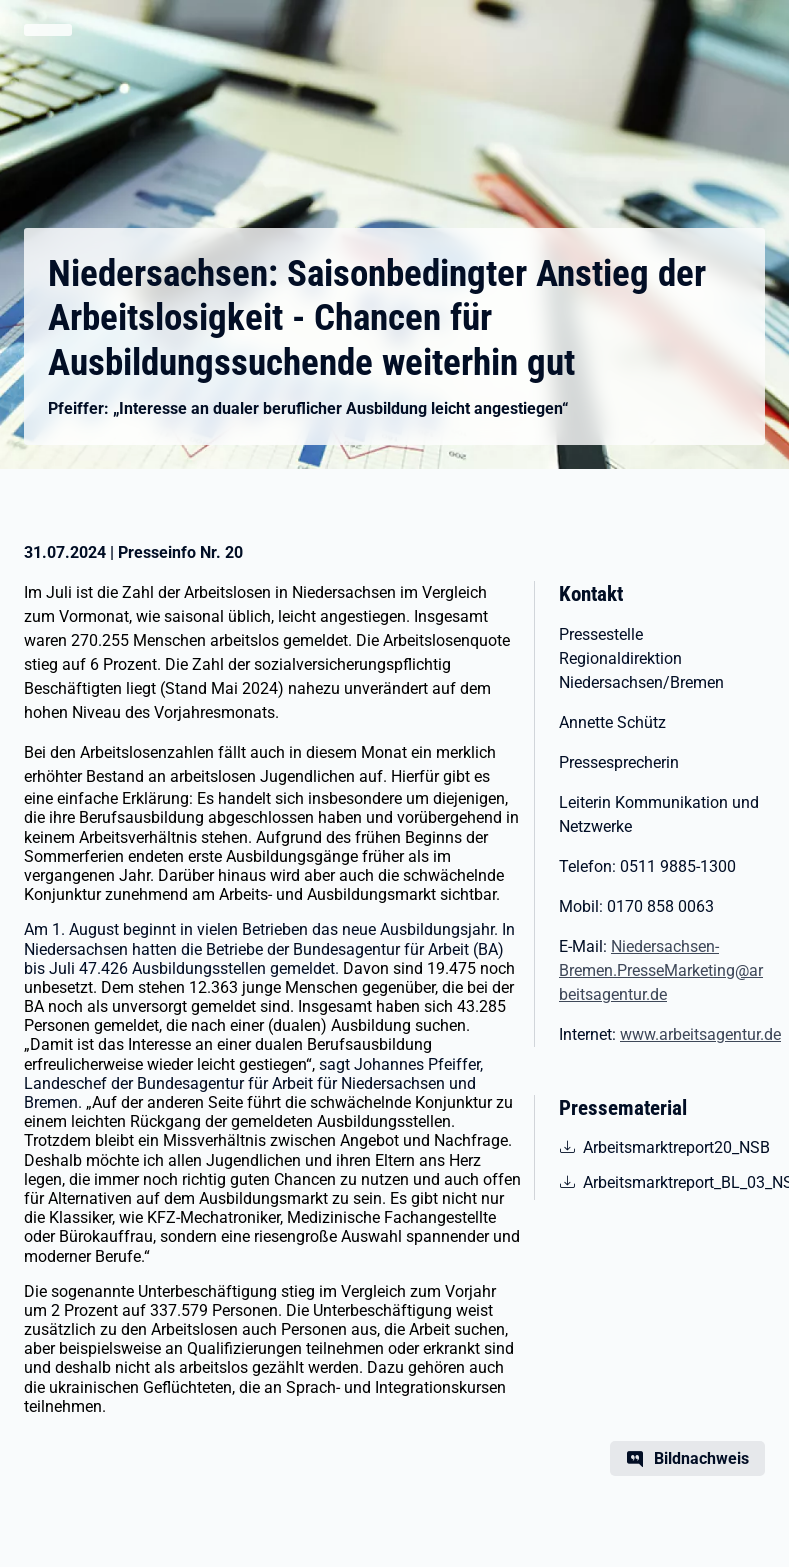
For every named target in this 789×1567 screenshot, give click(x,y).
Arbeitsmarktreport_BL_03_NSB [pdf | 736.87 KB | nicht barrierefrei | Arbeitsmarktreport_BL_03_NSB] (673, 1181)
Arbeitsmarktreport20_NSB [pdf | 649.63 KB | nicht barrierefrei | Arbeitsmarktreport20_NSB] (673, 1146)
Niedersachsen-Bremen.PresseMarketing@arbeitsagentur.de (661, 970)
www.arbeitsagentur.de (700, 1034)
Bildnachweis (701, 1458)
